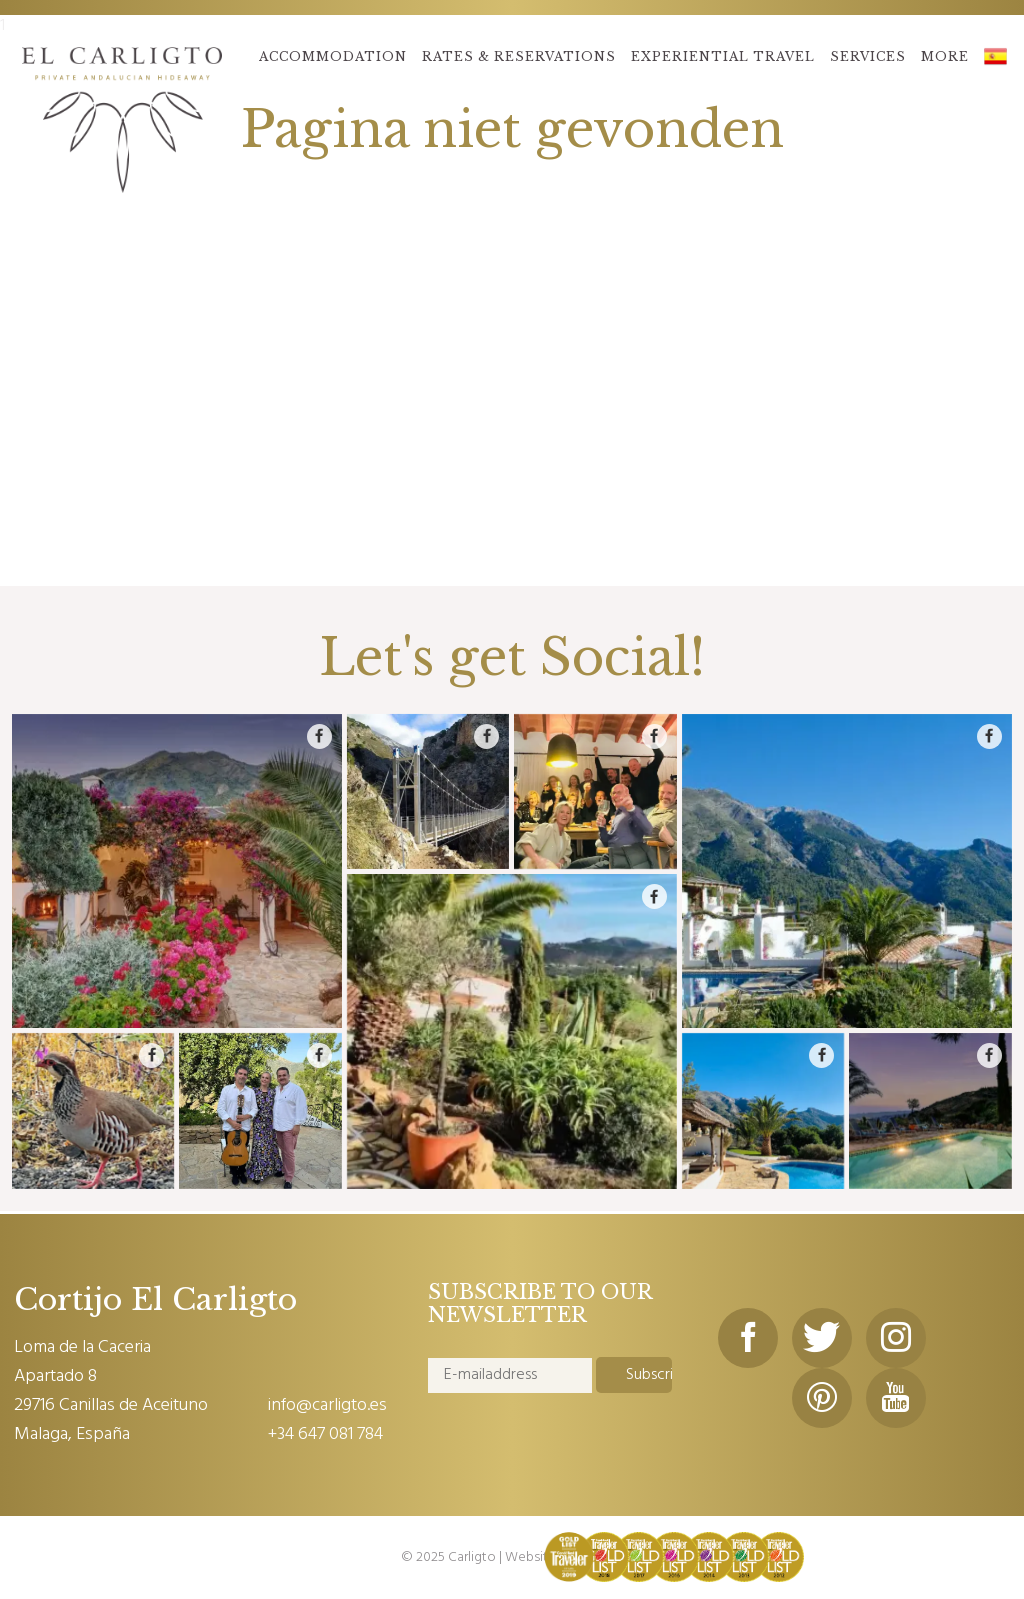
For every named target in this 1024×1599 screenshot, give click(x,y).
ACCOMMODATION (333, 56)
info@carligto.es (327, 1405)
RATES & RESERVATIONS (519, 56)
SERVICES (868, 56)
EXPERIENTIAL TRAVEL (723, 56)
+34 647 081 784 (325, 1434)
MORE (945, 56)
